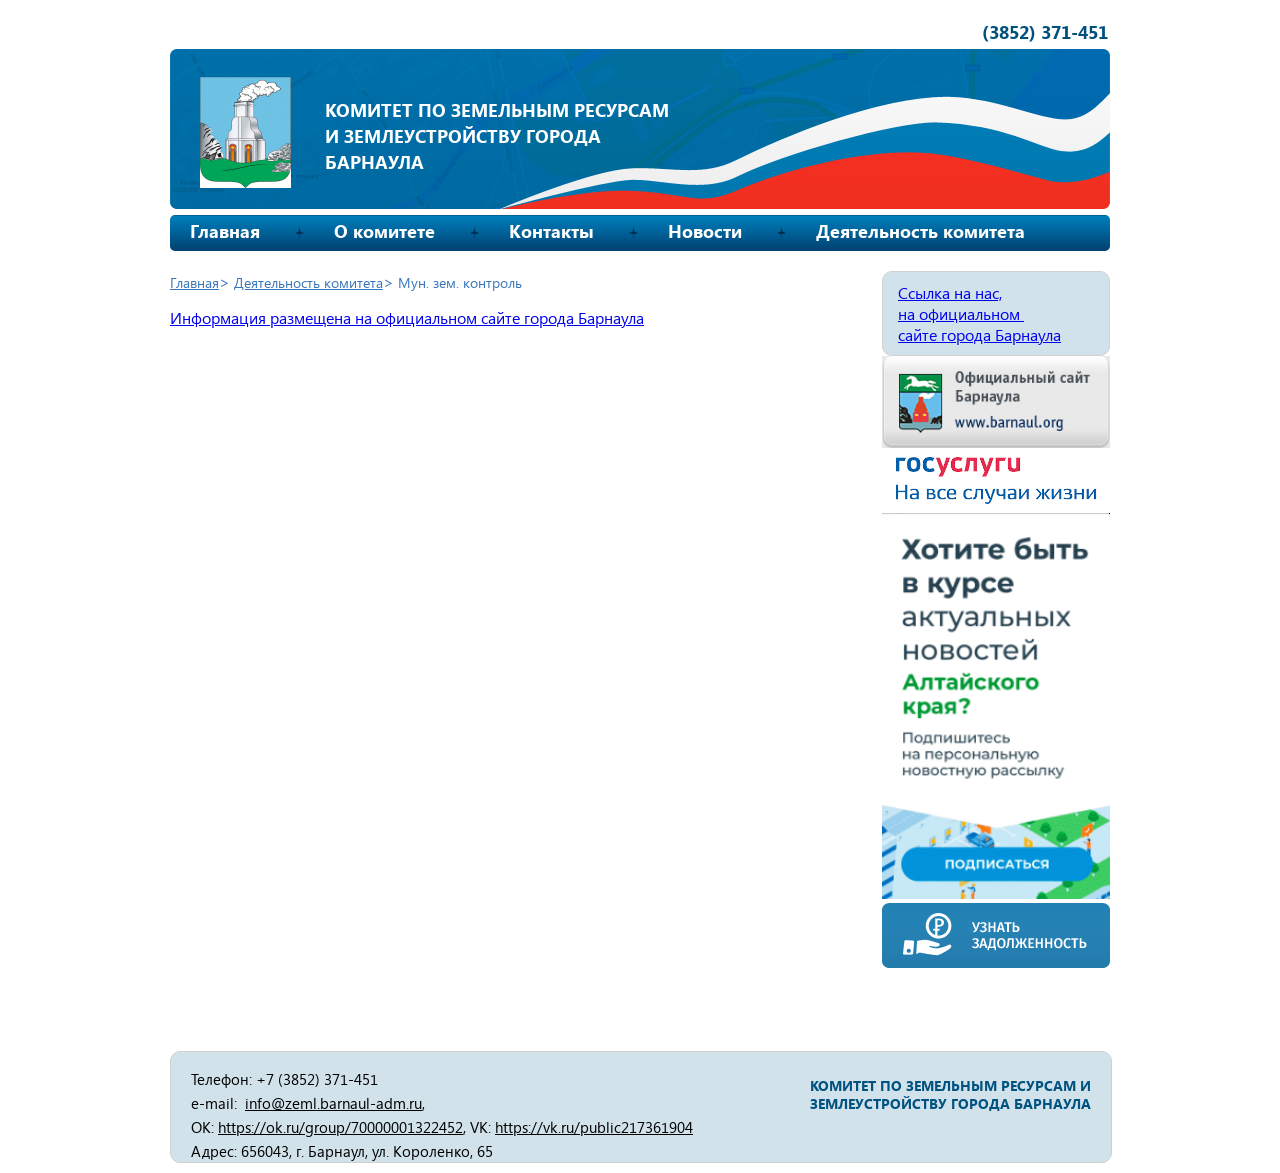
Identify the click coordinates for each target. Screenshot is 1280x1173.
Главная (225, 231)
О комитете (384, 231)
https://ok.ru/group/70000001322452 (340, 1127)
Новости (705, 231)
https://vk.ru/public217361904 (594, 1127)
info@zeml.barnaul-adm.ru (333, 1103)
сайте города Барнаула (979, 334)
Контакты (551, 231)
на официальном (961, 313)
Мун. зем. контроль (460, 282)
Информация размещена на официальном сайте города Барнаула (407, 317)
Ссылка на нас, (950, 292)
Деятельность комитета (920, 231)
